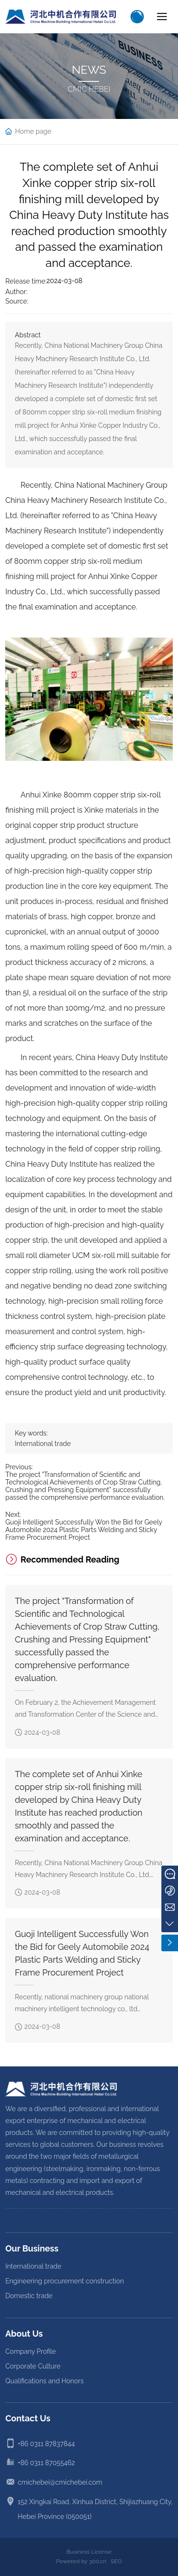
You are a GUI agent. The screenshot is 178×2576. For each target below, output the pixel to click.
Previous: (19, 1467)
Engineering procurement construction (64, 2281)
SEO (116, 2561)
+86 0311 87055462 (46, 2463)
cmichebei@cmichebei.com (60, 2482)
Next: (13, 1514)
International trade (43, 1443)
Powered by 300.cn (81, 2561)
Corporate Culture (32, 2366)
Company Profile (30, 2351)
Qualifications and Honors (44, 2381)
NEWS (89, 70)
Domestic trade (28, 2296)
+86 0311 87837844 (46, 2444)
